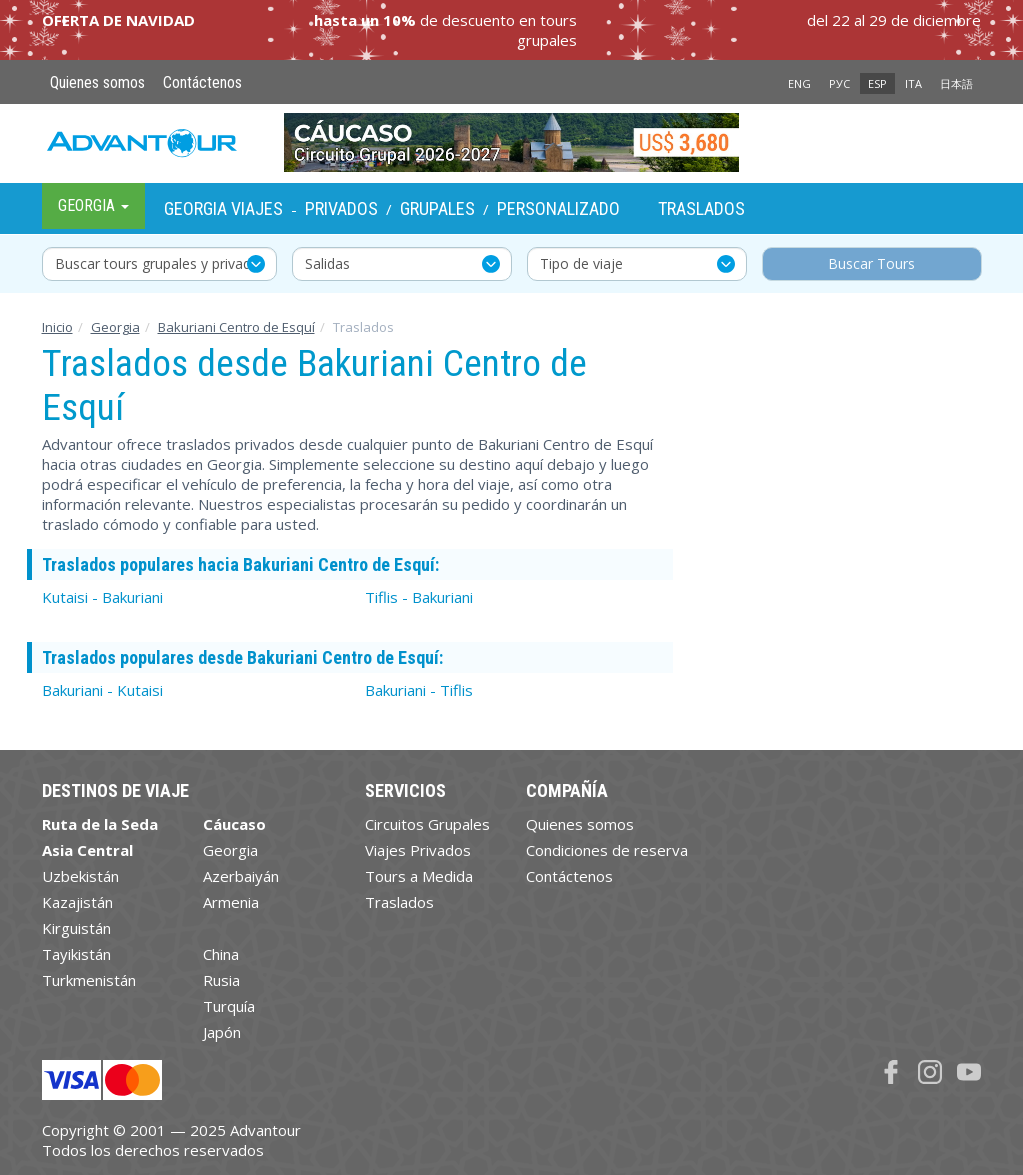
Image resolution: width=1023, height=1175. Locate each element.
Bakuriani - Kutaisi (102, 690)
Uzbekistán (80, 876)
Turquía (229, 1006)
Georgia (115, 327)
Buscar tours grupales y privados (161, 263)
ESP (877, 83)
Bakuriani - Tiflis (419, 690)
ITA (913, 83)
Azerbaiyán (241, 876)
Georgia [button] (93, 205)
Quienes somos (97, 82)
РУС (839, 83)
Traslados (701, 208)
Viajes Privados (418, 850)
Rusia (221, 980)
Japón (222, 1032)
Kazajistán (77, 902)
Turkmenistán (89, 980)
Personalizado (558, 208)
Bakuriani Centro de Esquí (236, 327)
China (221, 954)
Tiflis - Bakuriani (419, 597)
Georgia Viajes (223, 208)
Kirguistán (76, 928)
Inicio (57, 327)
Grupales (437, 208)
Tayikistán (76, 954)
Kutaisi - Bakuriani (102, 597)
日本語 (956, 83)
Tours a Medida (419, 876)
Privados (341, 208)
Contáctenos (202, 82)
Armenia (231, 902)
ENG (799, 83)
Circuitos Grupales (427, 824)
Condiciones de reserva (607, 850)
